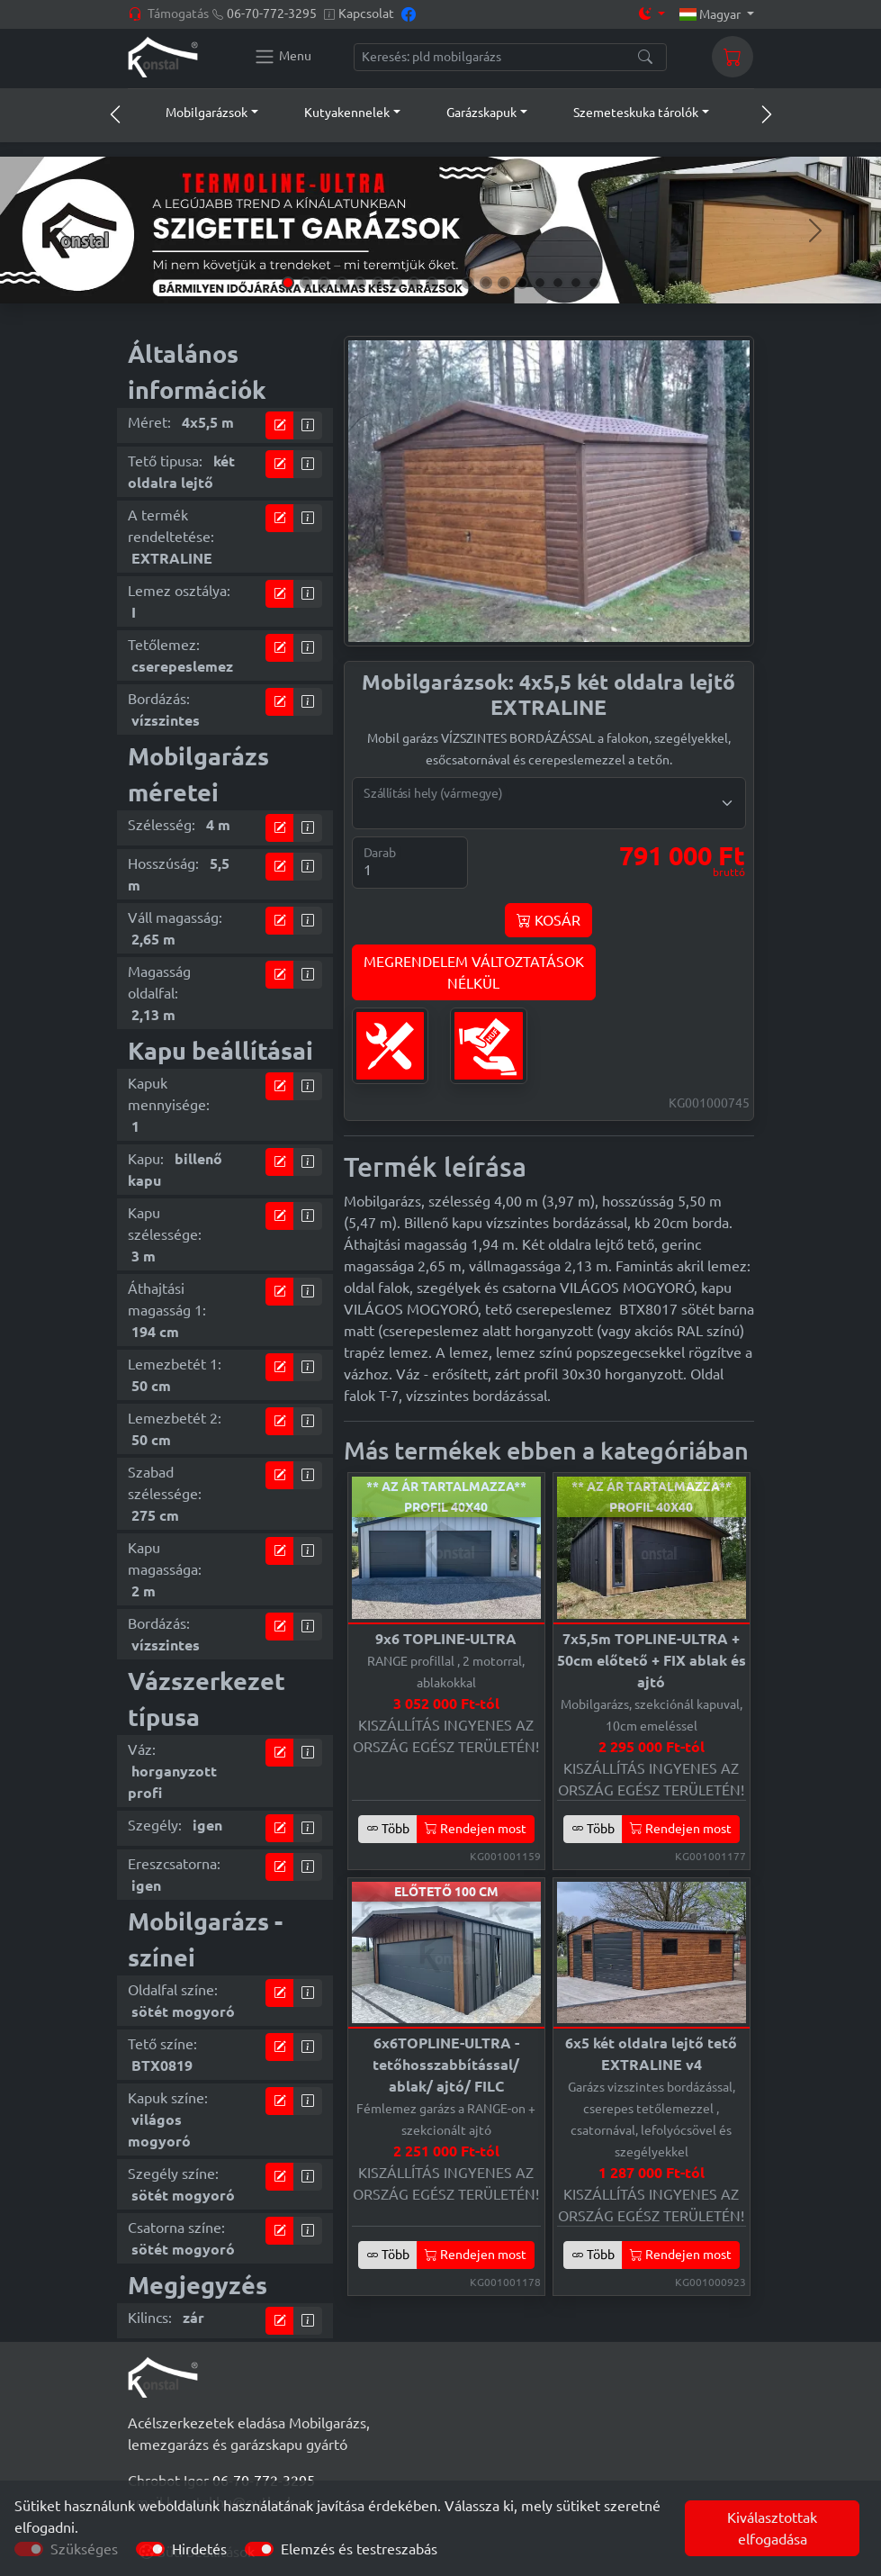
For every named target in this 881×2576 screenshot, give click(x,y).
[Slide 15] (540, 282)
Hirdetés (199, 2549)
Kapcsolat (366, 13)
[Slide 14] (522, 282)
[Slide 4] (342, 282)
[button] (195, 112)
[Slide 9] (432, 282)
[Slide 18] (594, 282)
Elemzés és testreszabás (359, 2549)
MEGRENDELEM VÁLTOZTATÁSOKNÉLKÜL (474, 972)
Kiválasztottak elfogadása (772, 2528)
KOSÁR (548, 920)
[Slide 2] (306, 282)
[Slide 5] (360, 282)
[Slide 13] (504, 282)
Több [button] (387, 1828)
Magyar (711, 14)
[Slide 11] (468, 282)
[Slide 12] (486, 282)
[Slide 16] (558, 282)
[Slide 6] (378, 282)
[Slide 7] (396, 282)
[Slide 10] (450, 282)
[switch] (150, 2549)
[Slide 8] (414, 282)
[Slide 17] (576, 282)
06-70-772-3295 (272, 13)
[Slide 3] (324, 282)
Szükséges (84, 2549)
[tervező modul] (279, 425)
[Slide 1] (288, 282)
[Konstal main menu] (282, 56)
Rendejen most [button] (475, 1828)
